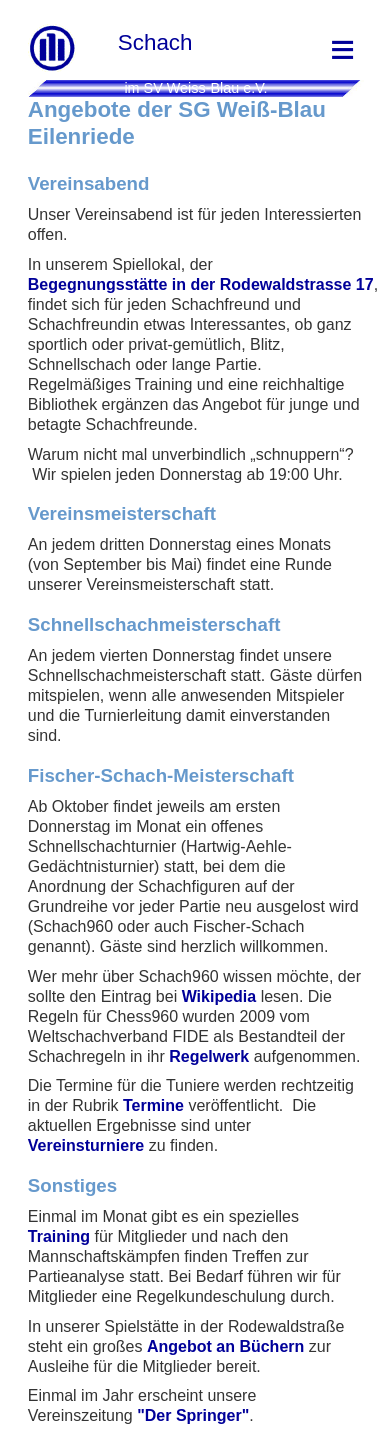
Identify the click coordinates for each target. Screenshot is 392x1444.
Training (59, 1236)
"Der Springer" (193, 1415)
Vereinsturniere (86, 1145)
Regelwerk (209, 1056)
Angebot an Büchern (225, 1346)
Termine (153, 1105)
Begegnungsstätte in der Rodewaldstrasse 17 (201, 284)
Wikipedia (219, 996)
